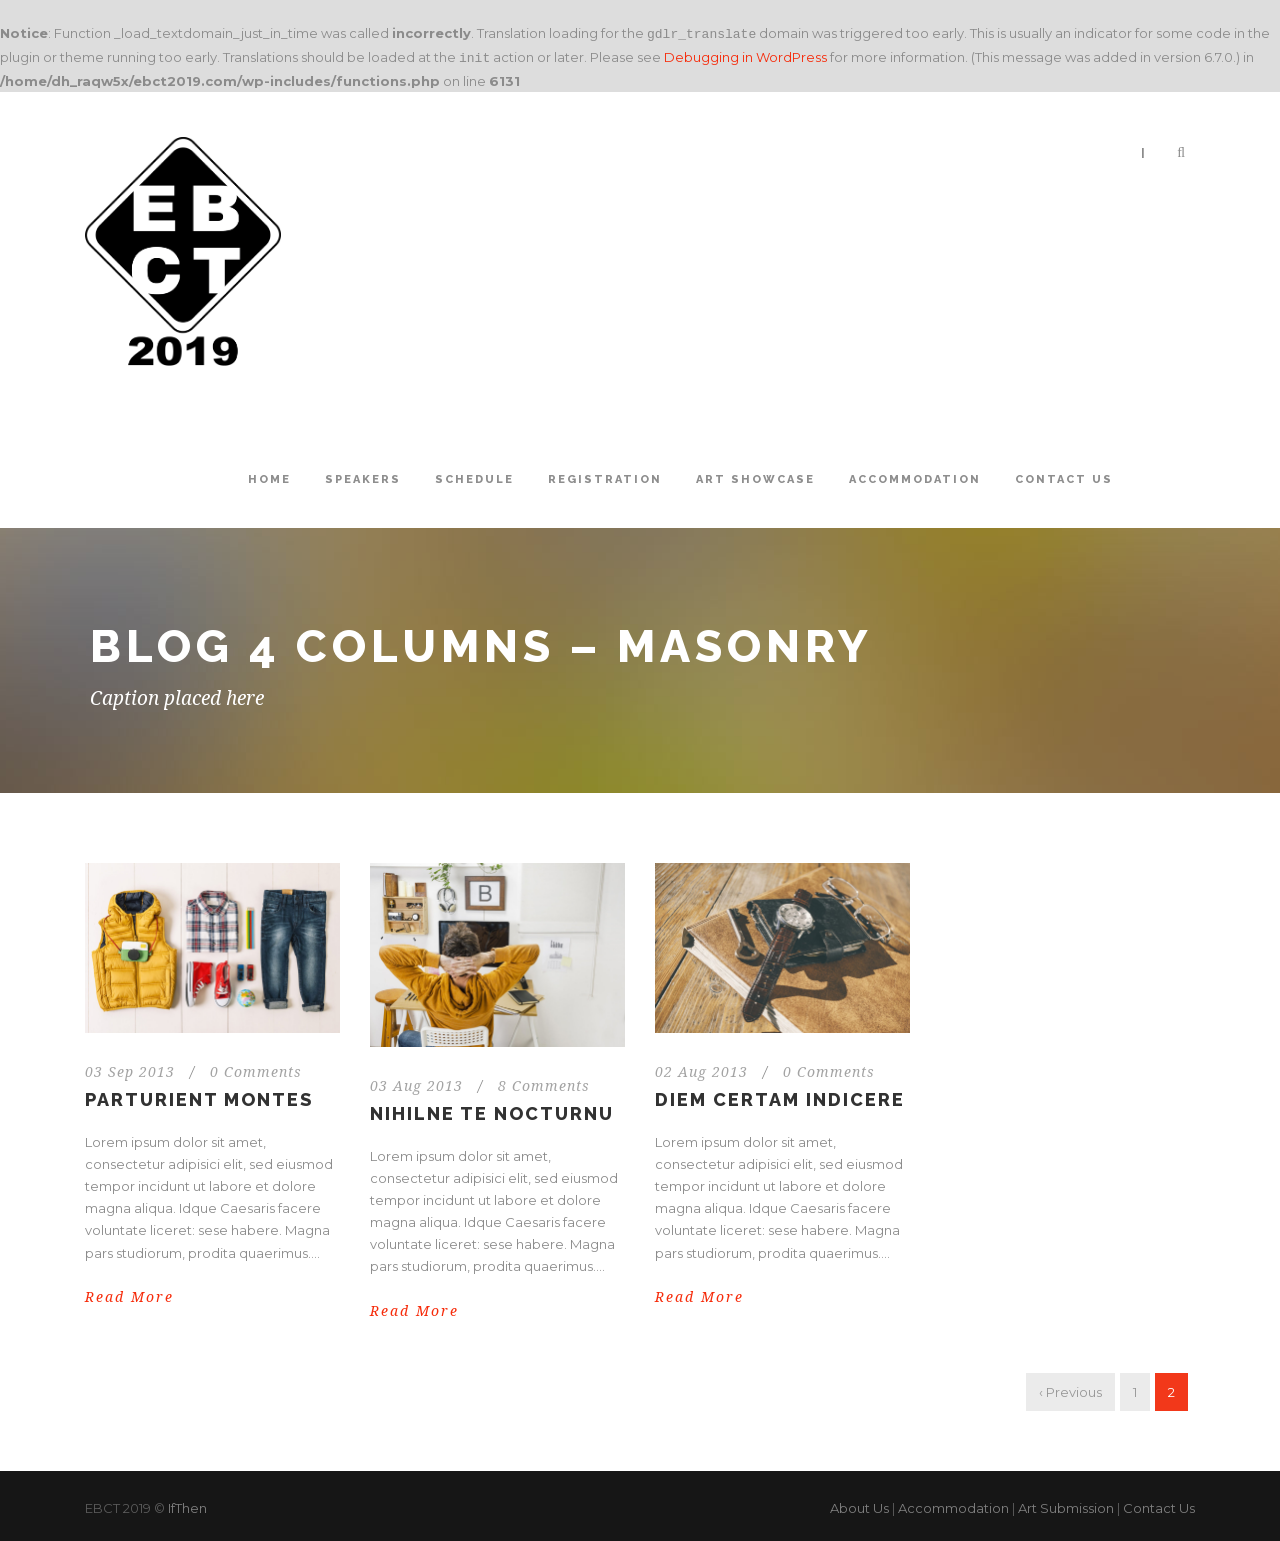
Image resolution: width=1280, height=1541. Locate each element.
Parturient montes (199, 1095)
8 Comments (544, 1082)
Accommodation (915, 475)
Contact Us (1064, 475)
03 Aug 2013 (416, 1082)
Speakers (363, 475)
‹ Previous (1070, 1388)
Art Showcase (755, 475)
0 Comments (256, 1068)
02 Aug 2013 (701, 1068)
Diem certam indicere (780, 1095)
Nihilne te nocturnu (492, 1109)
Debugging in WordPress (745, 55)
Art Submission (1066, 1504)
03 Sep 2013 (130, 1068)
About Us (859, 1504)
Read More (129, 1293)
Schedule (474, 475)
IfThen (187, 1504)
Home (269, 475)
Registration (605, 475)
